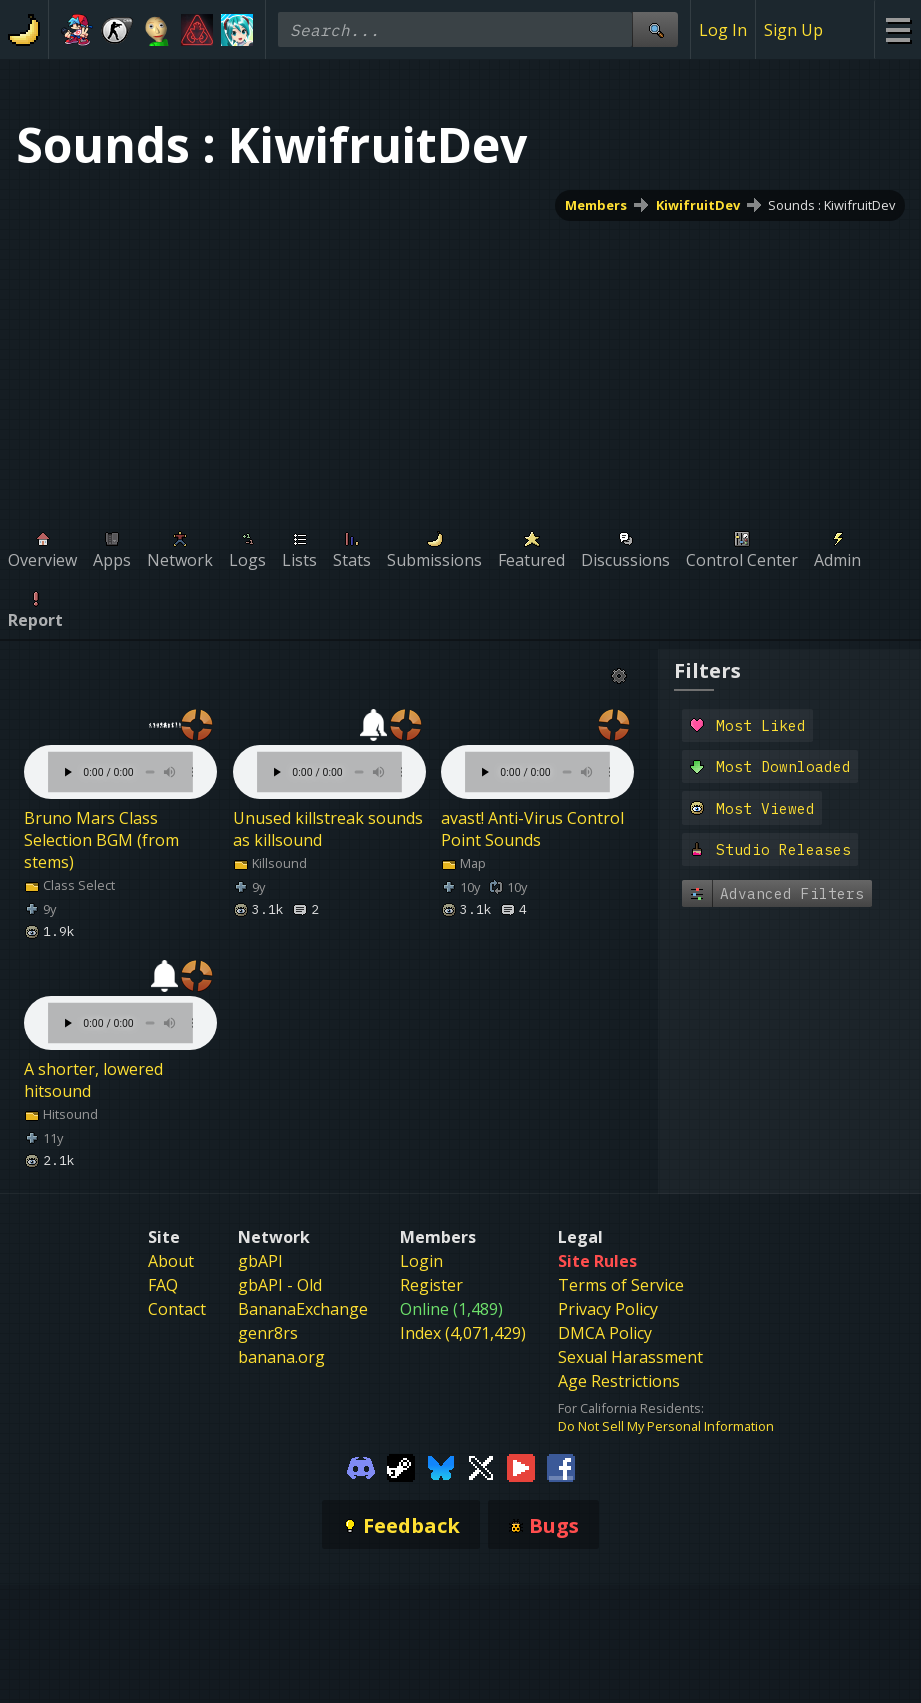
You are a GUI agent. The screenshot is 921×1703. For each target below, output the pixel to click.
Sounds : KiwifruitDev (831, 205)
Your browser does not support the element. (120, 752)
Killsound (270, 863)
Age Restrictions (619, 1381)
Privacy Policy (608, 1309)
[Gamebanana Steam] (401, 1467)
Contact (177, 1309)
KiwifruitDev (698, 205)
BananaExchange (303, 1309)
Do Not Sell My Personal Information (666, 1426)
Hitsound (61, 1114)
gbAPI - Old (280, 1285)
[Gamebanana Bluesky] (441, 1467)
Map (463, 863)
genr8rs (268, 1333)
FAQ (163, 1285)
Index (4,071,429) (463, 1333)
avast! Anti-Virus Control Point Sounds (532, 829)
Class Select (69, 885)
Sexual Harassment (630, 1357)
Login (421, 1261)
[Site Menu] (897, 29)
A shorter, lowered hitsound (93, 1080)
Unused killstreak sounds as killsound (328, 829)
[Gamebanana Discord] (361, 1467)
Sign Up (793, 30)
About (171, 1261)
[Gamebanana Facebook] (561, 1467)
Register (431, 1285)
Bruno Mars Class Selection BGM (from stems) (101, 840)
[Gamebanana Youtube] (521, 1467)
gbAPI (260, 1261)
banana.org (281, 1357)
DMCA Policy (605, 1333)
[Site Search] (655, 29)
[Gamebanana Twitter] (481, 1467)
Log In (723, 30)
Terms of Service (621, 1285)
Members (596, 205)
